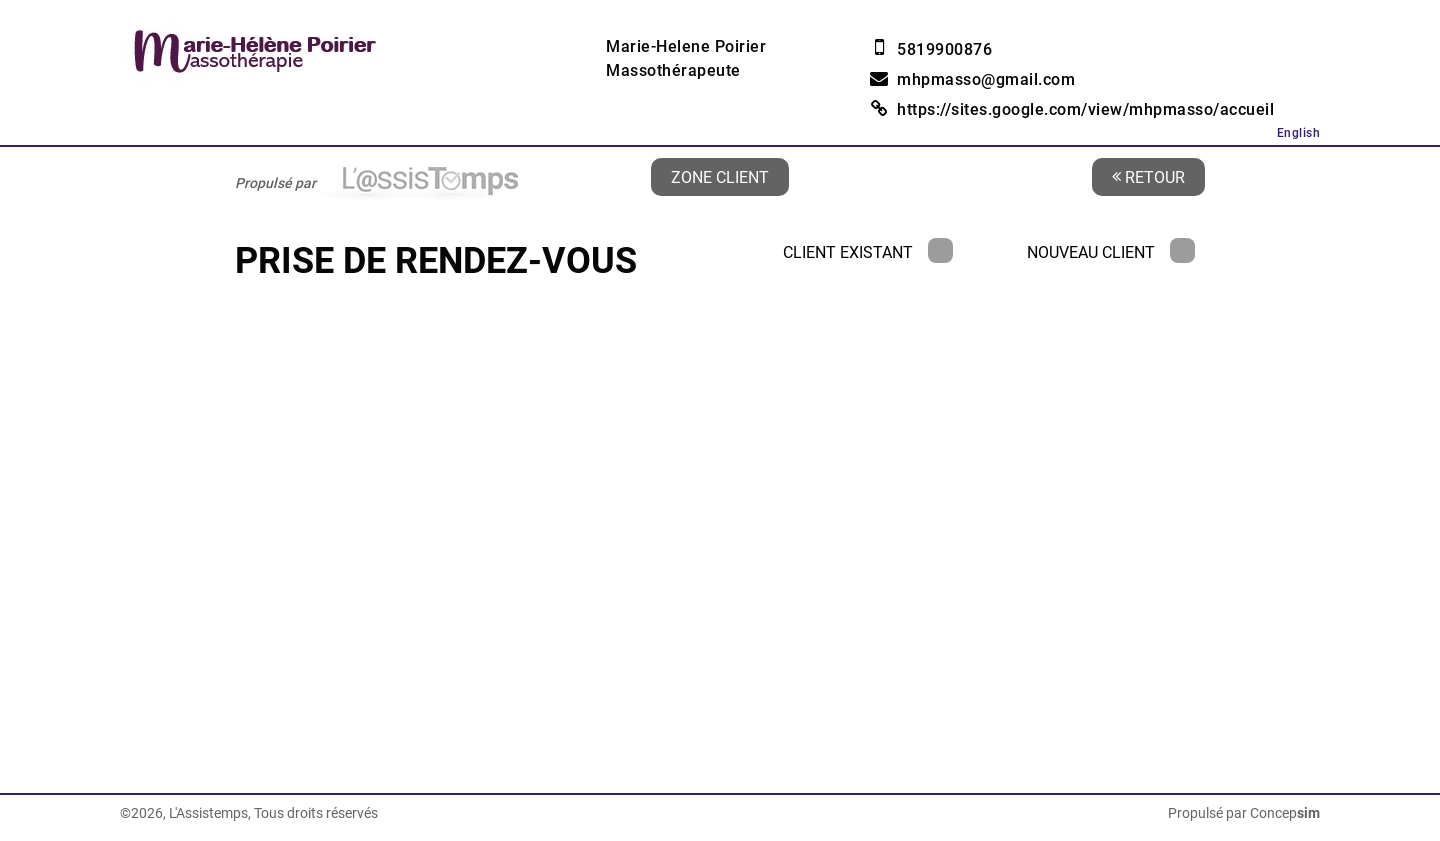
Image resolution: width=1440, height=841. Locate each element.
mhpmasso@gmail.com (986, 79)
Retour (1148, 176)
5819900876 (944, 49)
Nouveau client (1111, 252)
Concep (1285, 813)
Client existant (868, 252)
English (1299, 133)
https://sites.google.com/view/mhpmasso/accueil (1085, 109)
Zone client (720, 176)
